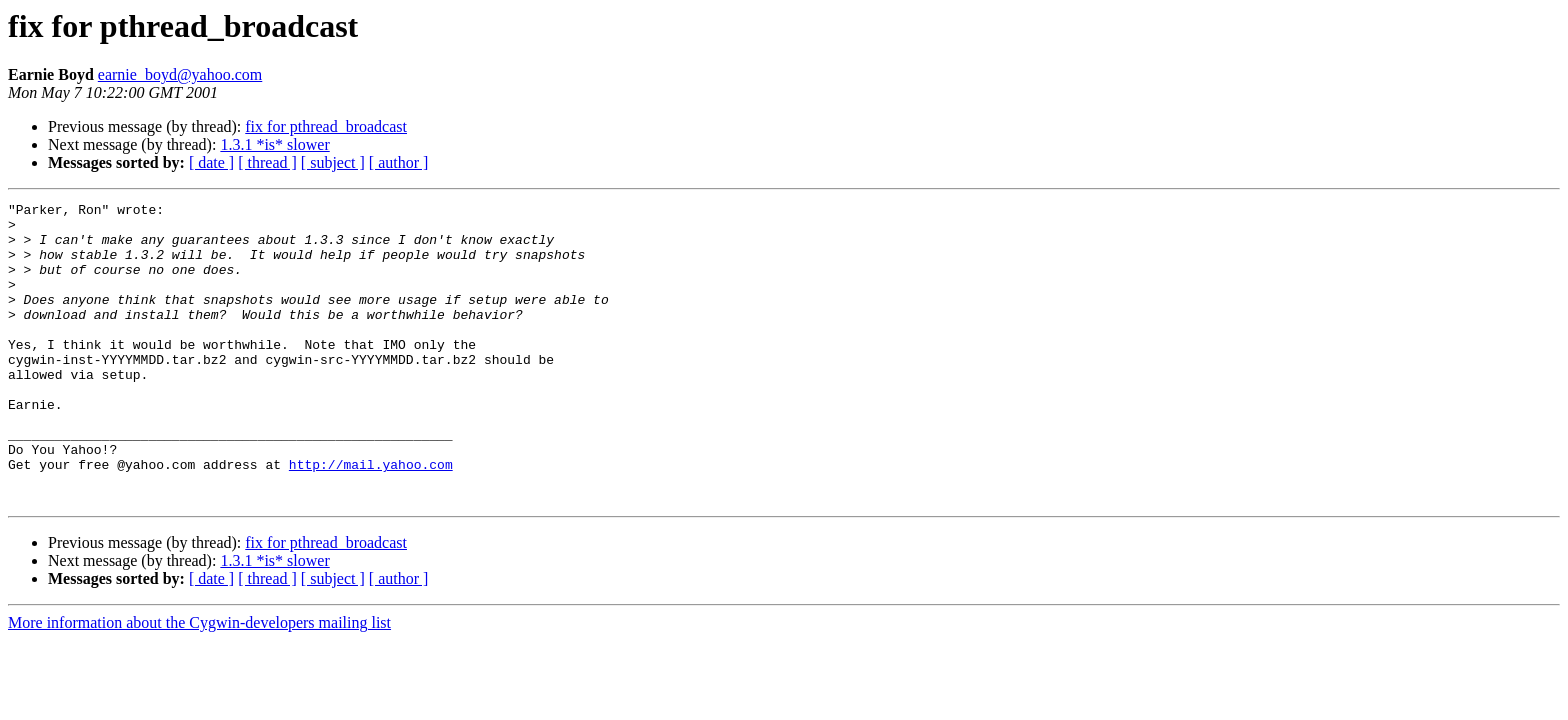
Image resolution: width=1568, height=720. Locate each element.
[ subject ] (333, 162)
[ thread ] (267, 162)
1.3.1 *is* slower (274, 144)
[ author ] (399, 162)
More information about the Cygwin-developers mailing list (199, 682)
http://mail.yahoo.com (371, 518)
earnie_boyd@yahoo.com (180, 74)
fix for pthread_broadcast (326, 126)
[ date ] (211, 162)
